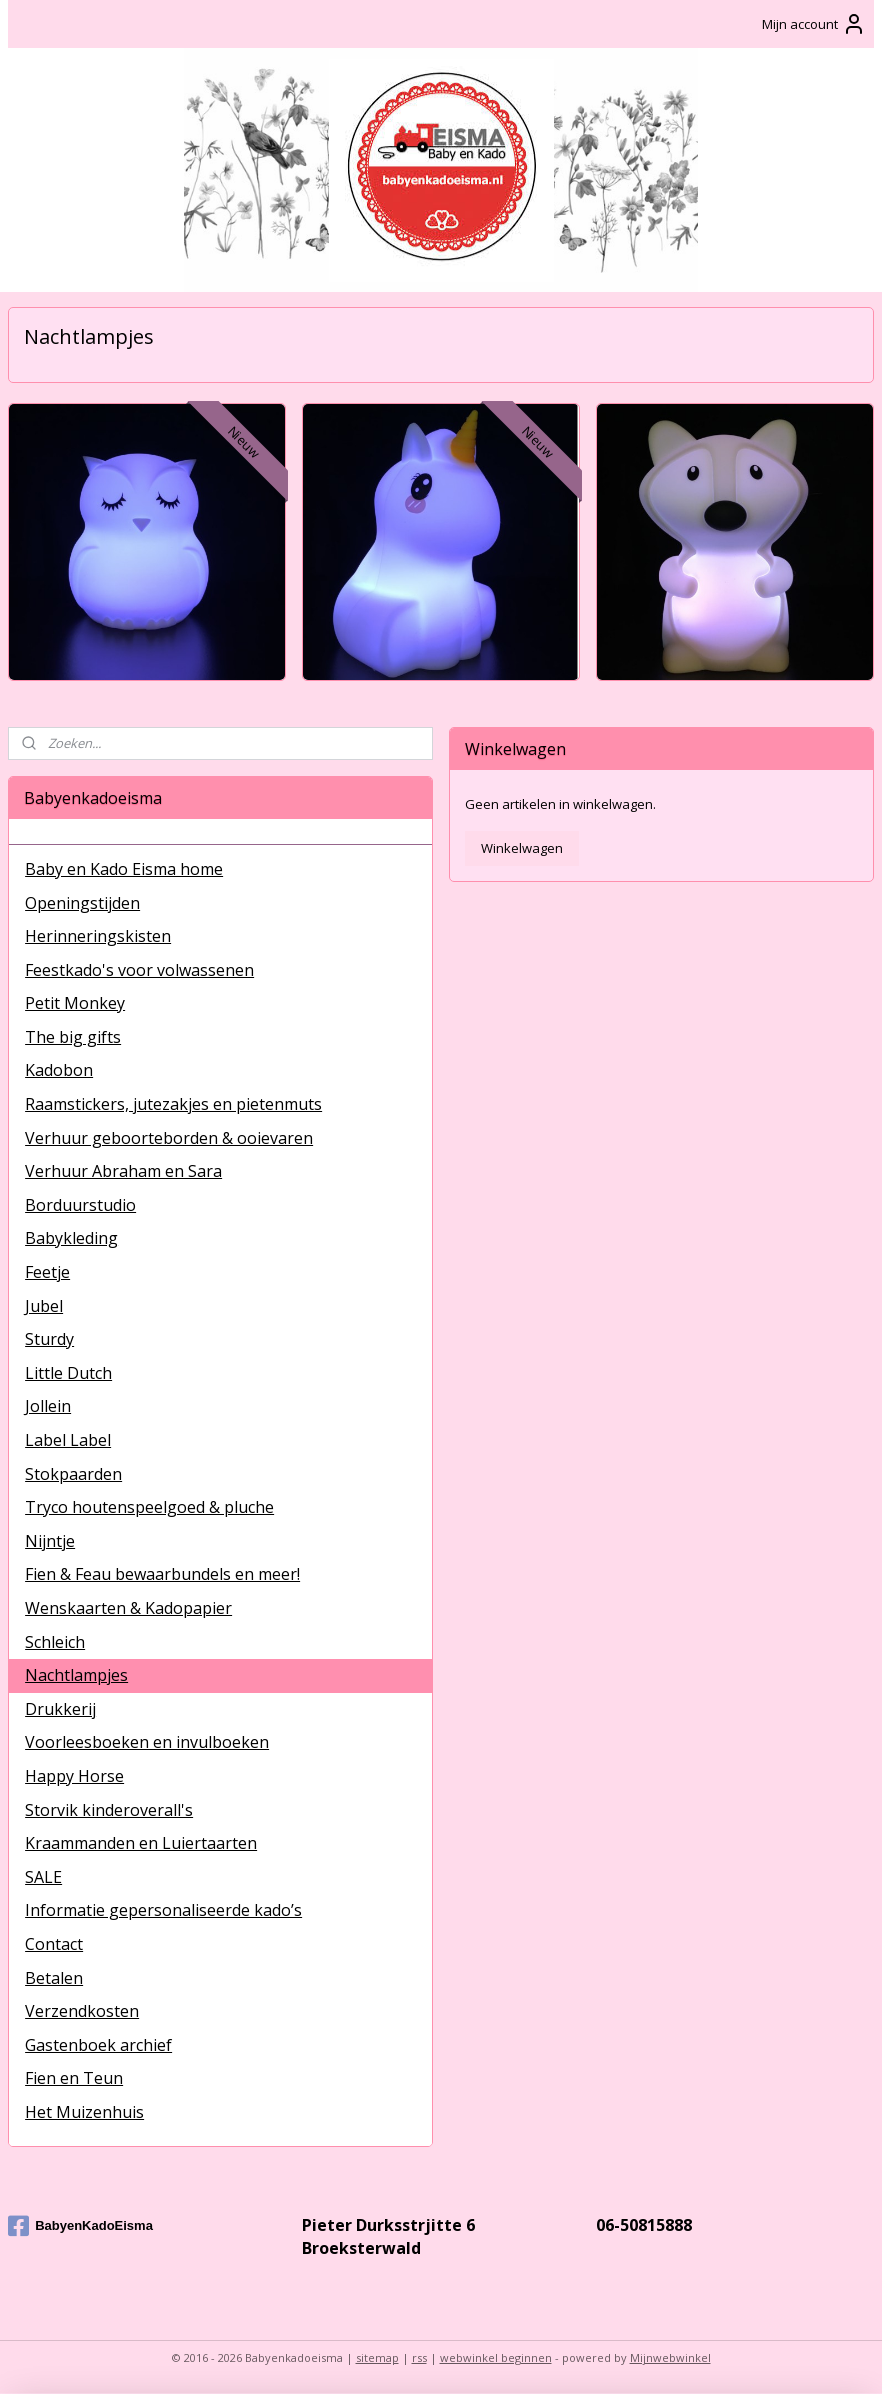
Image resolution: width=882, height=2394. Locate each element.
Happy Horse (74, 1776)
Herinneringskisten (98, 936)
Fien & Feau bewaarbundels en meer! (162, 1574)
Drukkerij (60, 1709)
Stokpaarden (73, 1474)
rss (419, 2357)
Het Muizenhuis (84, 2112)
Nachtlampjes (76, 1675)
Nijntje (50, 1541)
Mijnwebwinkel (670, 2357)
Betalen (54, 1978)
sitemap (377, 2357)
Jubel (44, 1306)
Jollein (48, 1406)
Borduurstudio (80, 1205)
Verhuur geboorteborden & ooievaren (169, 1138)
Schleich (55, 1642)
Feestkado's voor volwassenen (139, 970)
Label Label (68, 1440)
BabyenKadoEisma (80, 2226)
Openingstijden (82, 903)
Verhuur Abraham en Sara (123, 1171)
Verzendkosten (82, 2011)
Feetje (47, 1272)
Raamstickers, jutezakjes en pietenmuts (173, 1104)
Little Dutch (68, 1373)
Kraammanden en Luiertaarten (141, 1843)
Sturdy (49, 1339)
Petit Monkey (75, 1003)
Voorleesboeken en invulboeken (147, 1742)
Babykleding (71, 1238)
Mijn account (814, 24)
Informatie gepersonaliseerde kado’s (163, 1910)
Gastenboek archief (98, 2045)
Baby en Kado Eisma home (124, 869)
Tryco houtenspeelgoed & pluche (149, 1507)
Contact (54, 1944)
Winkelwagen (522, 848)
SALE (43, 1877)
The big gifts (73, 1037)
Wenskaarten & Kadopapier (128, 1608)
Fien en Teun (74, 2078)
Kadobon (59, 1070)
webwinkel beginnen (496, 2357)
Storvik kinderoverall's (109, 1810)
